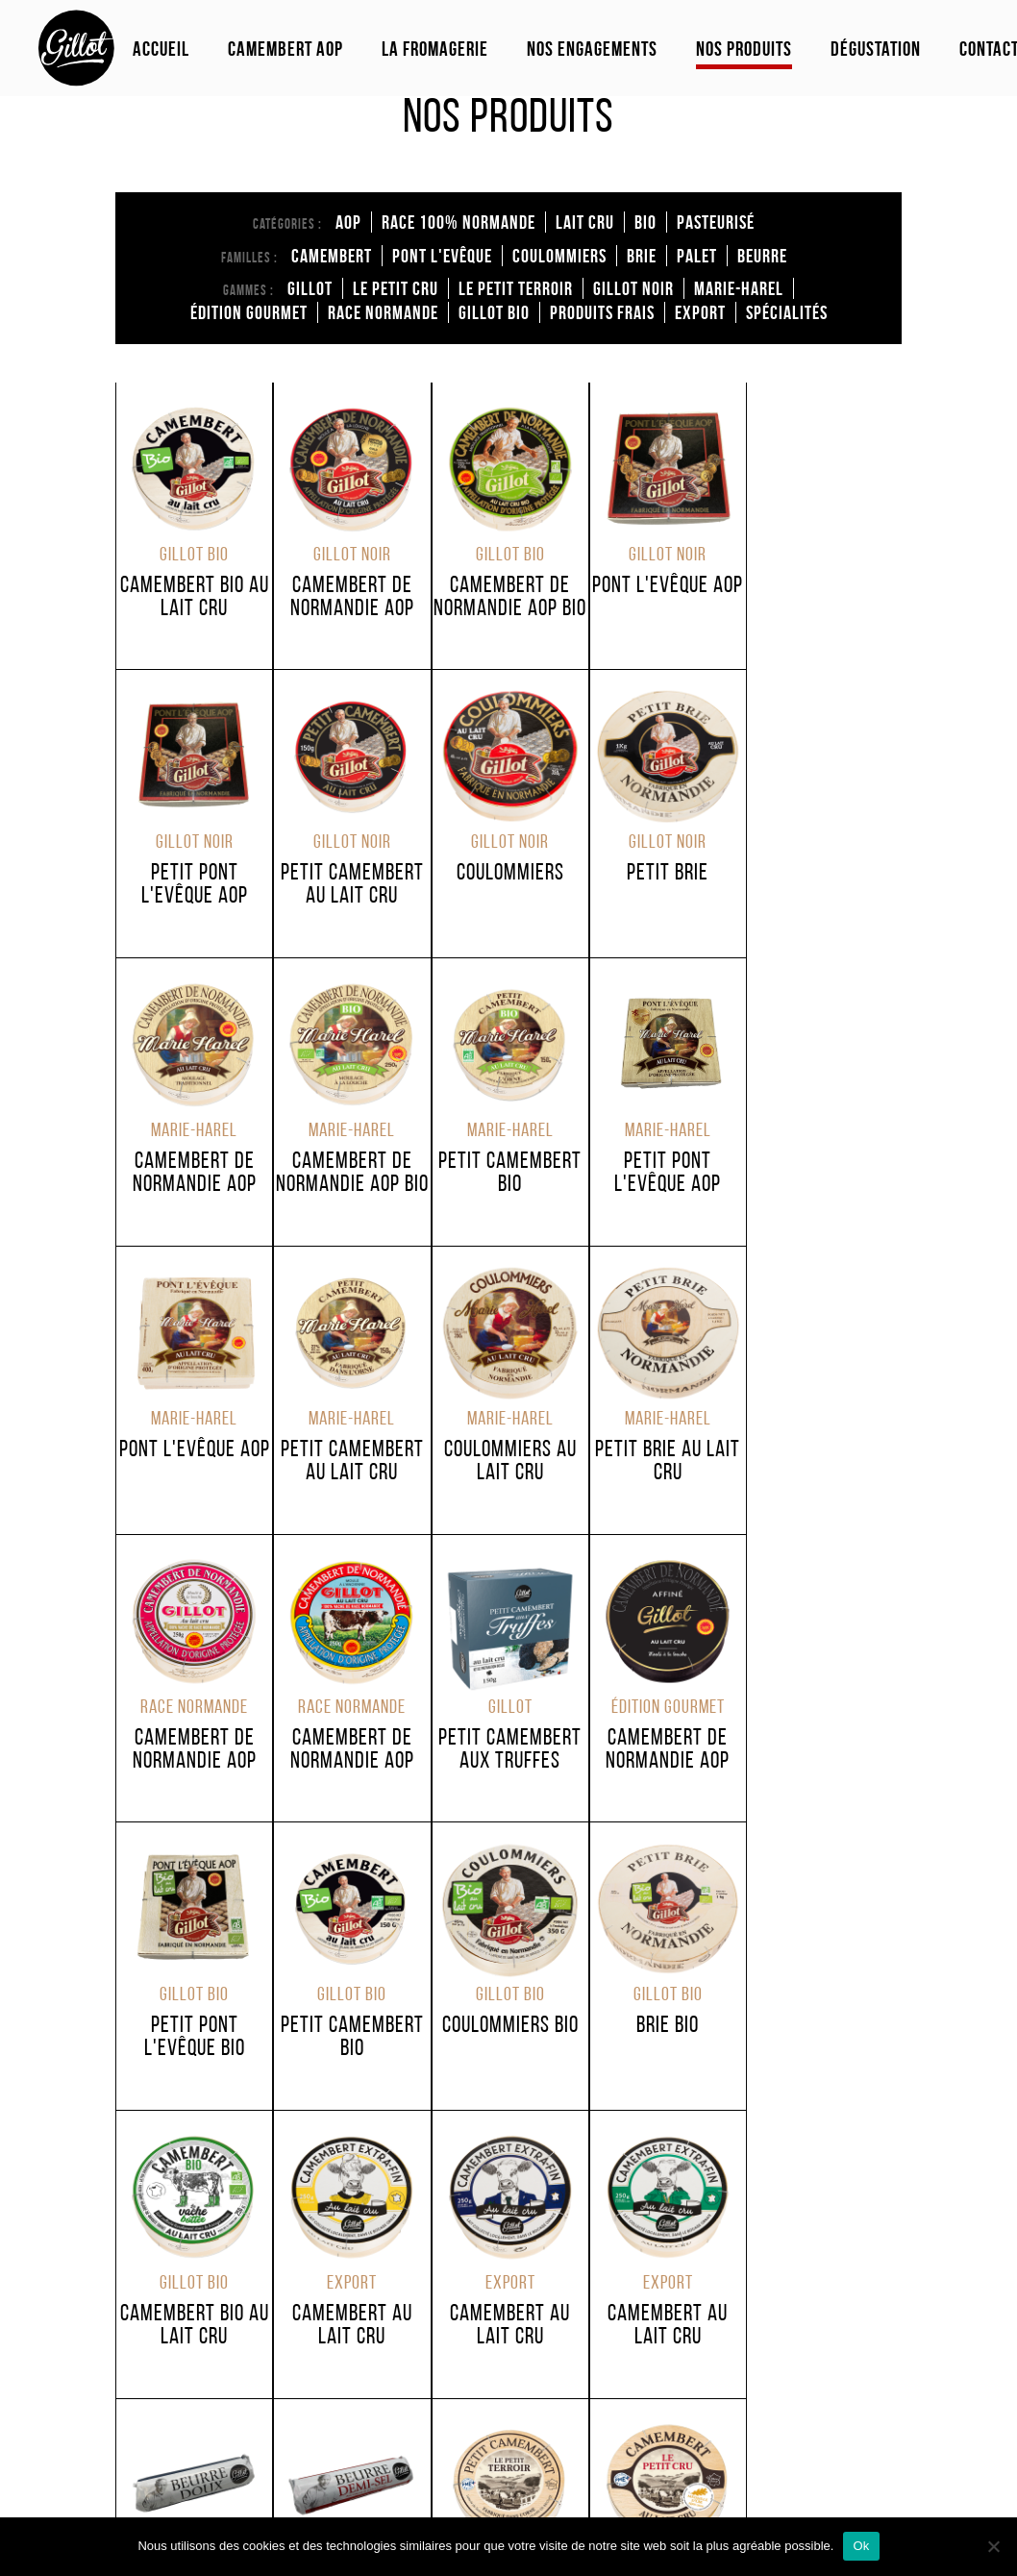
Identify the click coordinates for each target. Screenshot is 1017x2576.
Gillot (310, 288)
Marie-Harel (738, 288)
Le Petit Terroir (516, 288)
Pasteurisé (716, 222)
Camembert (331, 255)
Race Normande (383, 312)
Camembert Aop (285, 48)
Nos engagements (592, 48)
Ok (861, 2546)
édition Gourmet (249, 312)
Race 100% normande (458, 222)
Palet (697, 255)
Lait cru (585, 222)
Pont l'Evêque (442, 255)
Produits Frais (602, 312)
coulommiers (559, 255)
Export (700, 312)
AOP (348, 222)
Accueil (161, 48)
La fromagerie (435, 48)
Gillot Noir (633, 288)
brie (642, 255)
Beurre (762, 255)
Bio (645, 222)
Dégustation (876, 48)
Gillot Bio (494, 312)
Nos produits (744, 48)
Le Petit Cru (395, 288)
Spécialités (787, 312)
